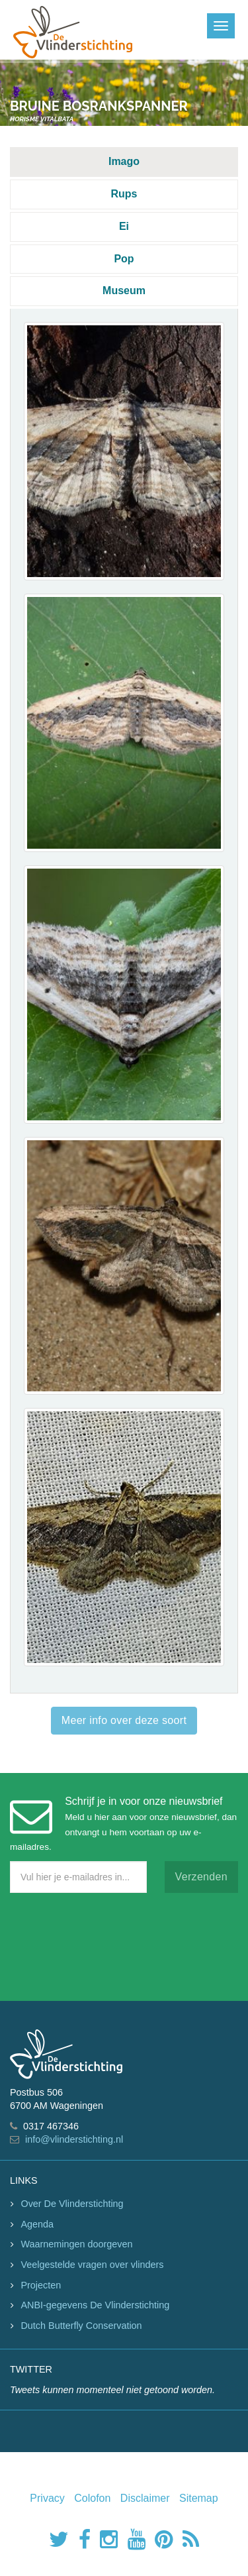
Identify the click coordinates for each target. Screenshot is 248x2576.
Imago (124, 161)
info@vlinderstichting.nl (74, 2139)
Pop (124, 258)
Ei (124, 226)
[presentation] (110, 1944)
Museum (124, 290)
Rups (124, 193)
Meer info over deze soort (124, 1720)
